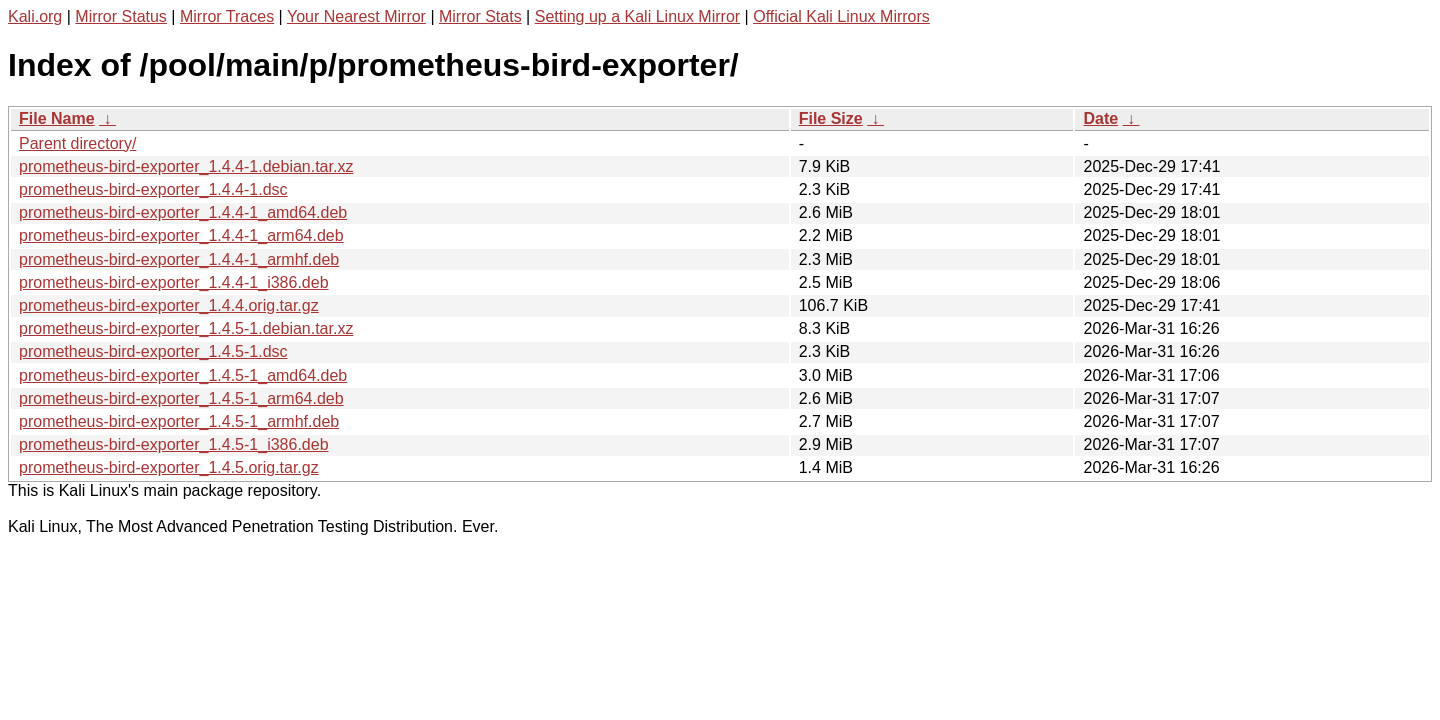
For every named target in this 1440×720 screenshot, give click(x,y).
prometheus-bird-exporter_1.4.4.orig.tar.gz (169, 305)
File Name (57, 118)
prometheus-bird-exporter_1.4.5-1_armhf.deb (179, 421)
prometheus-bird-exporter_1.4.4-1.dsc (153, 189)
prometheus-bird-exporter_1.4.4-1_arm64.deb (181, 235)
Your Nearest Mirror (356, 16)
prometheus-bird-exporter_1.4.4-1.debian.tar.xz (186, 166)
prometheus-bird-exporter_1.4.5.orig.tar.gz (169, 467)
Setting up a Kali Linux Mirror (637, 16)
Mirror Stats (480, 16)
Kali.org (35, 16)
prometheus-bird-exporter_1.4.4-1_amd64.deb (183, 212)
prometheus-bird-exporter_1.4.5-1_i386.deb (174, 444)
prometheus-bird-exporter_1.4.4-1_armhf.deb (179, 259)
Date (1100, 118)
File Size (831, 118)
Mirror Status (121, 16)
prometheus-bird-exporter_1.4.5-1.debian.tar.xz (186, 328)
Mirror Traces (227, 16)
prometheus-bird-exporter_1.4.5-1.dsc (153, 351)
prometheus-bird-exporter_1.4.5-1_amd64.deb (183, 375)
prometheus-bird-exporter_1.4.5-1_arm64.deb (181, 398)
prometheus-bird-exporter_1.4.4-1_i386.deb (174, 282)
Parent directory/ (77, 143)
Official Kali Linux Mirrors (841, 16)
